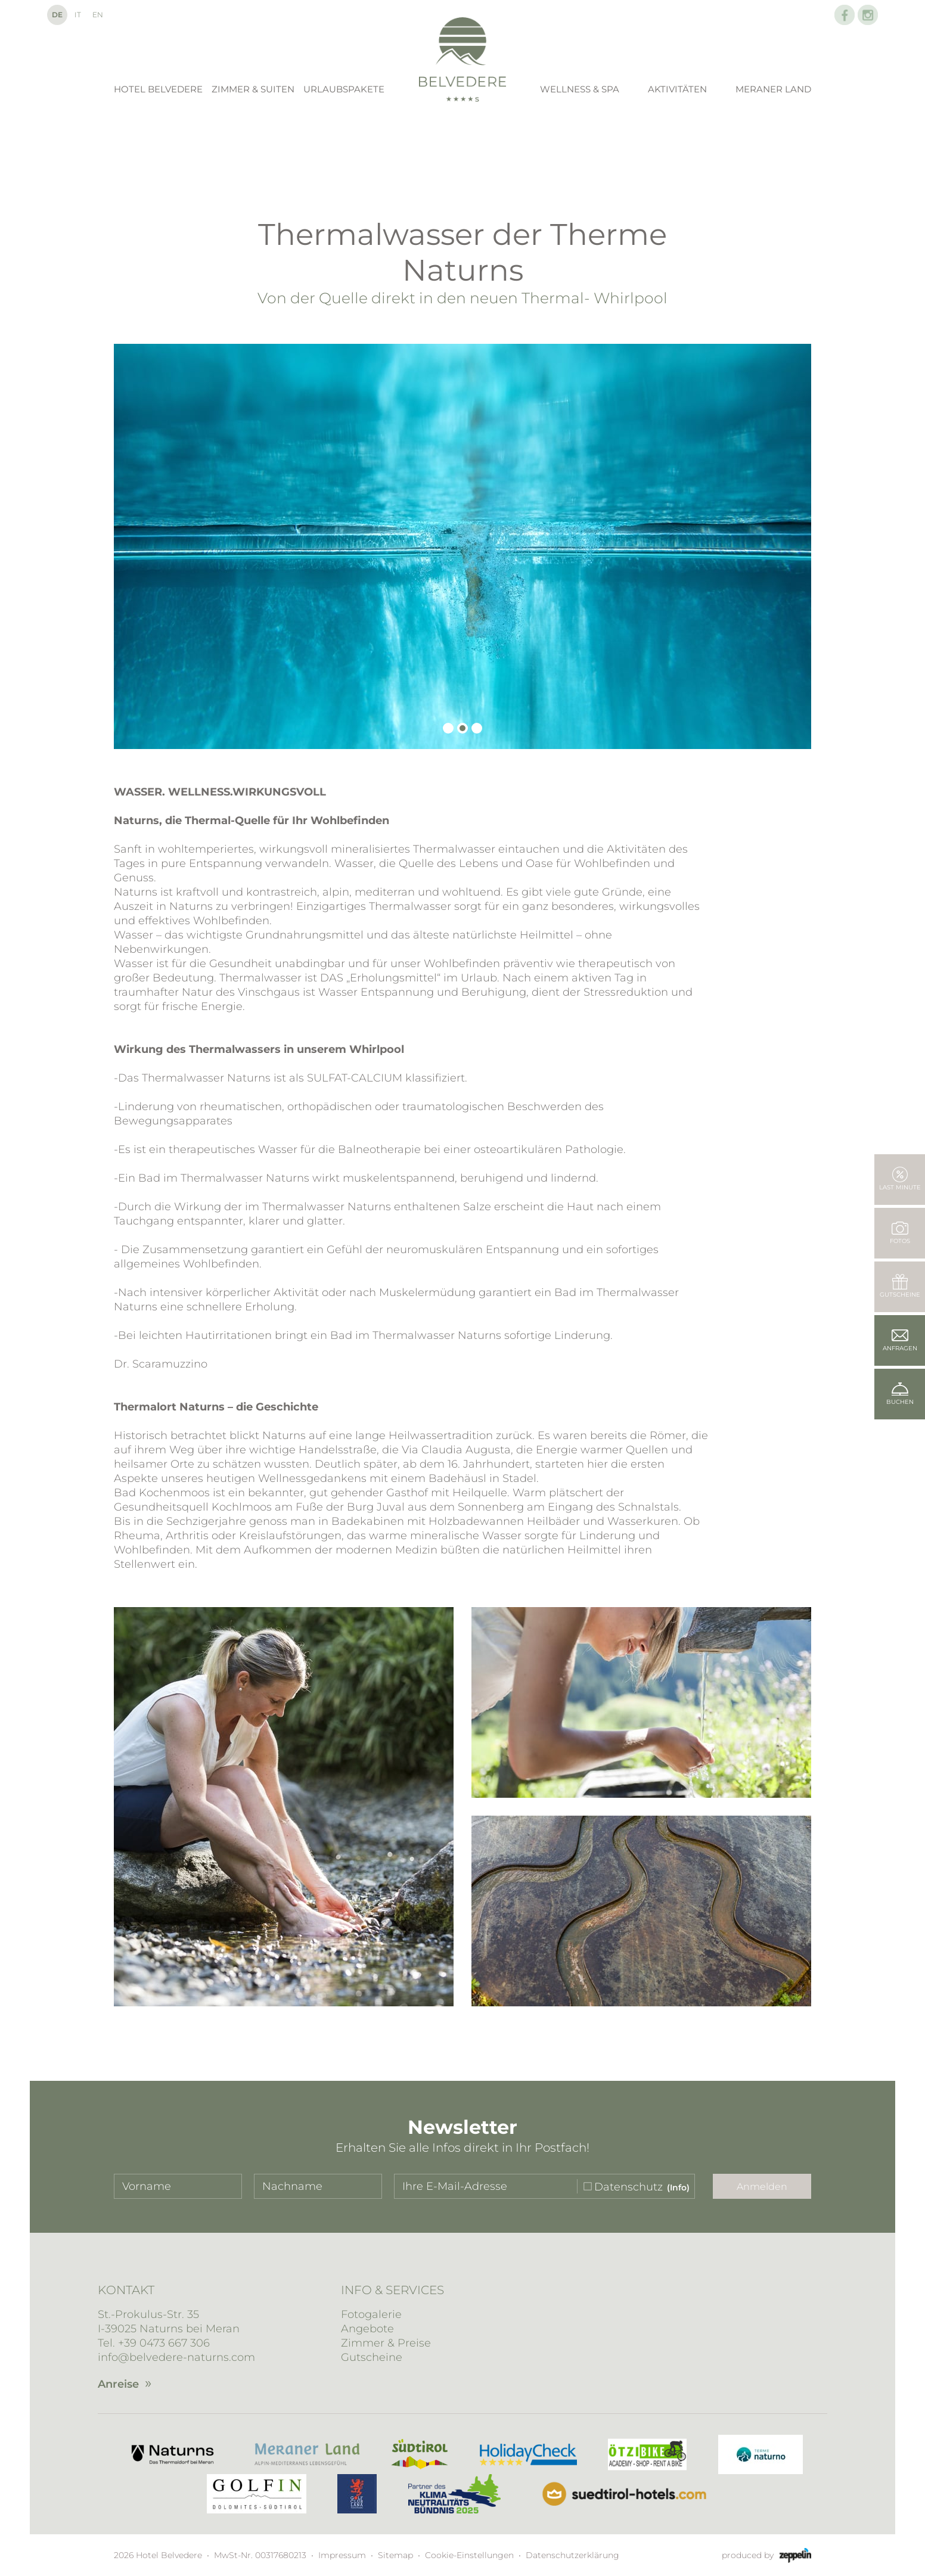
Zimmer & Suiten (253, 89)
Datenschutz (628, 2187)
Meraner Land (773, 89)
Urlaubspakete (343, 89)
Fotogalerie (371, 2314)
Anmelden (762, 2186)
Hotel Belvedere (158, 89)
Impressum (342, 2555)
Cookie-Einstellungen (469, 2555)
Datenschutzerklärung (572, 2555)
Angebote (367, 2328)
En (97, 14)
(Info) (678, 2187)
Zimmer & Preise (386, 2343)
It (78, 14)
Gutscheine (371, 2357)
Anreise (118, 2384)
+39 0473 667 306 (164, 2343)
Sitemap (395, 2555)
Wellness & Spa (579, 89)
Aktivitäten (677, 89)
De (57, 14)
